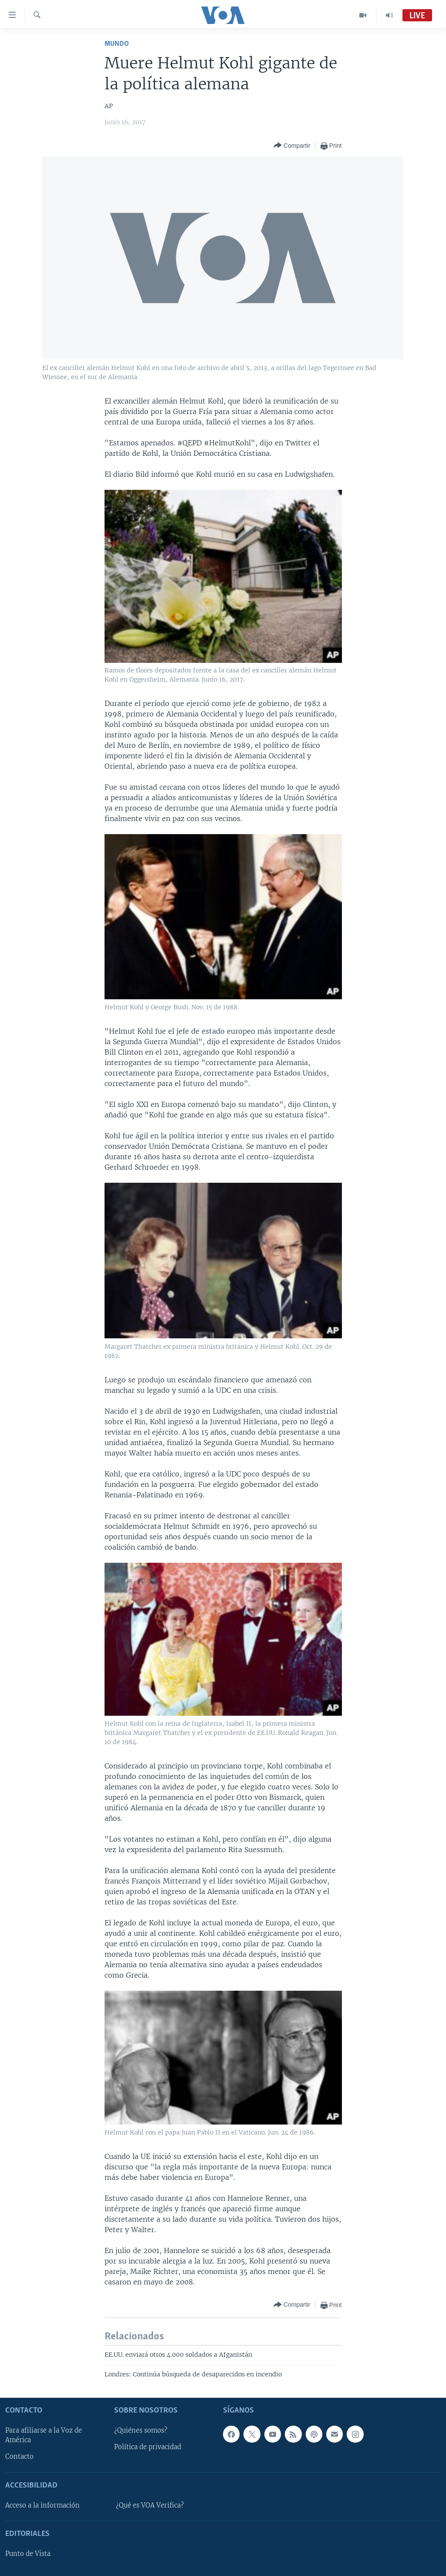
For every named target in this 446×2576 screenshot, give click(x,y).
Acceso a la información (42, 2505)
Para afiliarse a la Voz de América (43, 2435)
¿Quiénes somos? (140, 2430)
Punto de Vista (28, 2554)
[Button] (292, 145)
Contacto (19, 2457)
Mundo (117, 44)
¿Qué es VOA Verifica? (150, 2505)
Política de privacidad (147, 2447)
